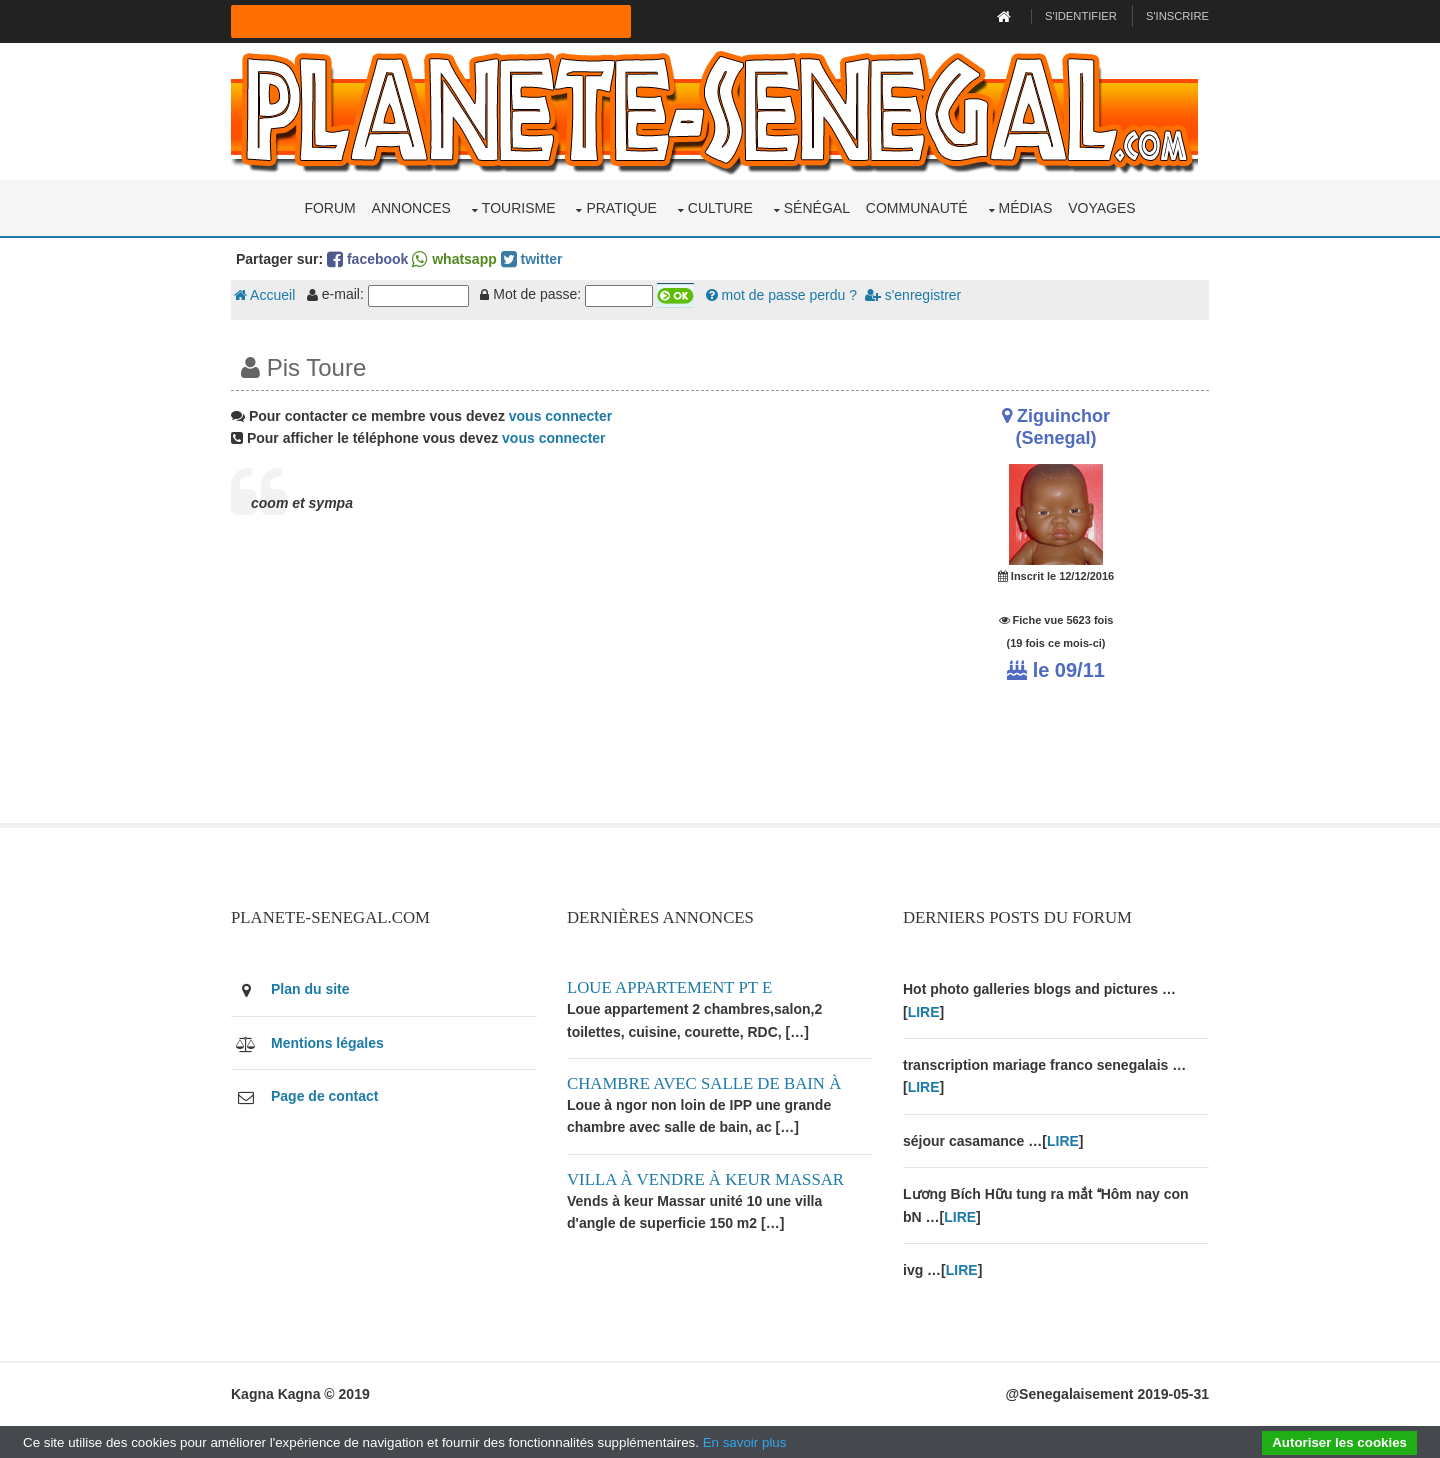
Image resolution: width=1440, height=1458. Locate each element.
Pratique (621, 208)
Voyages (1101, 208)
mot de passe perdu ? (781, 295)
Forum (329, 208)
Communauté (917, 208)
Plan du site (310, 989)
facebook (367, 259)
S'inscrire (1177, 16)
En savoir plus (745, 1442)
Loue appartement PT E (669, 987)
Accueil (264, 295)
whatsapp (454, 259)
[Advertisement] (552, 683)
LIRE (924, 1012)
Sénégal (817, 208)
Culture (720, 208)
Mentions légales (327, 1043)
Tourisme (519, 208)
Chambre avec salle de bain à (704, 1083)
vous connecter (560, 416)
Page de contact (324, 1096)
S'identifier (1081, 16)
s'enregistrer (913, 295)
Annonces (411, 208)
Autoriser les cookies (1339, 1442)
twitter (532, 259)
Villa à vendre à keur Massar (705, 1179)
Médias (1026, 208)
